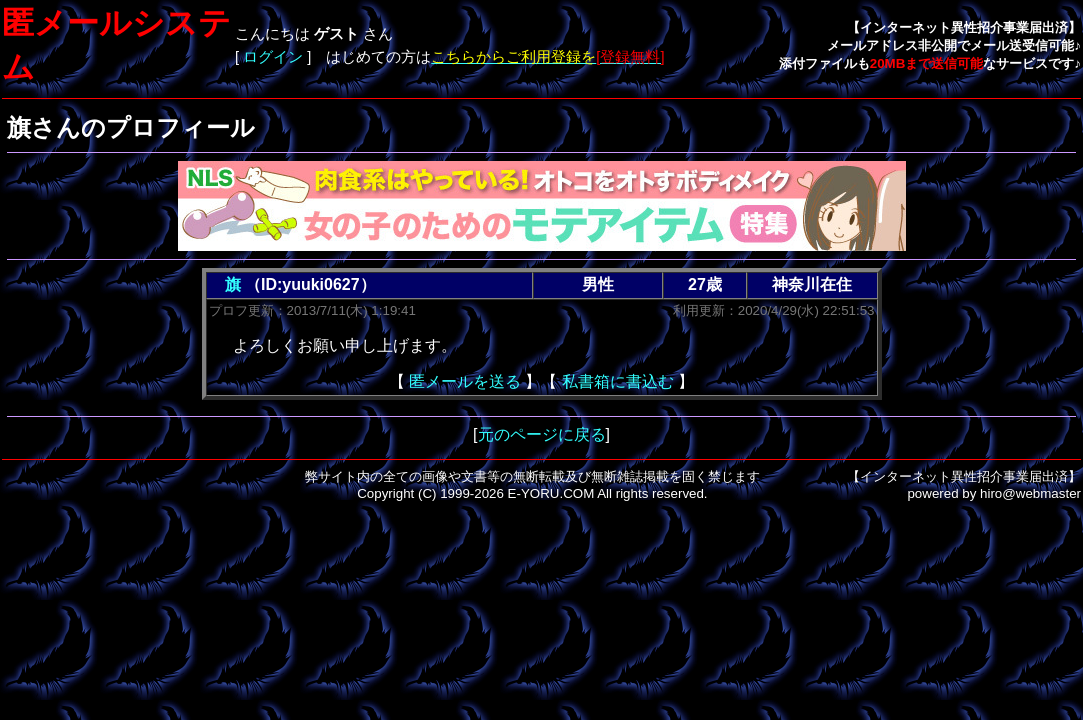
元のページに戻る (542, 434)
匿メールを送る (465, 381)
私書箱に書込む (618, 381)
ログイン (273, 57)
